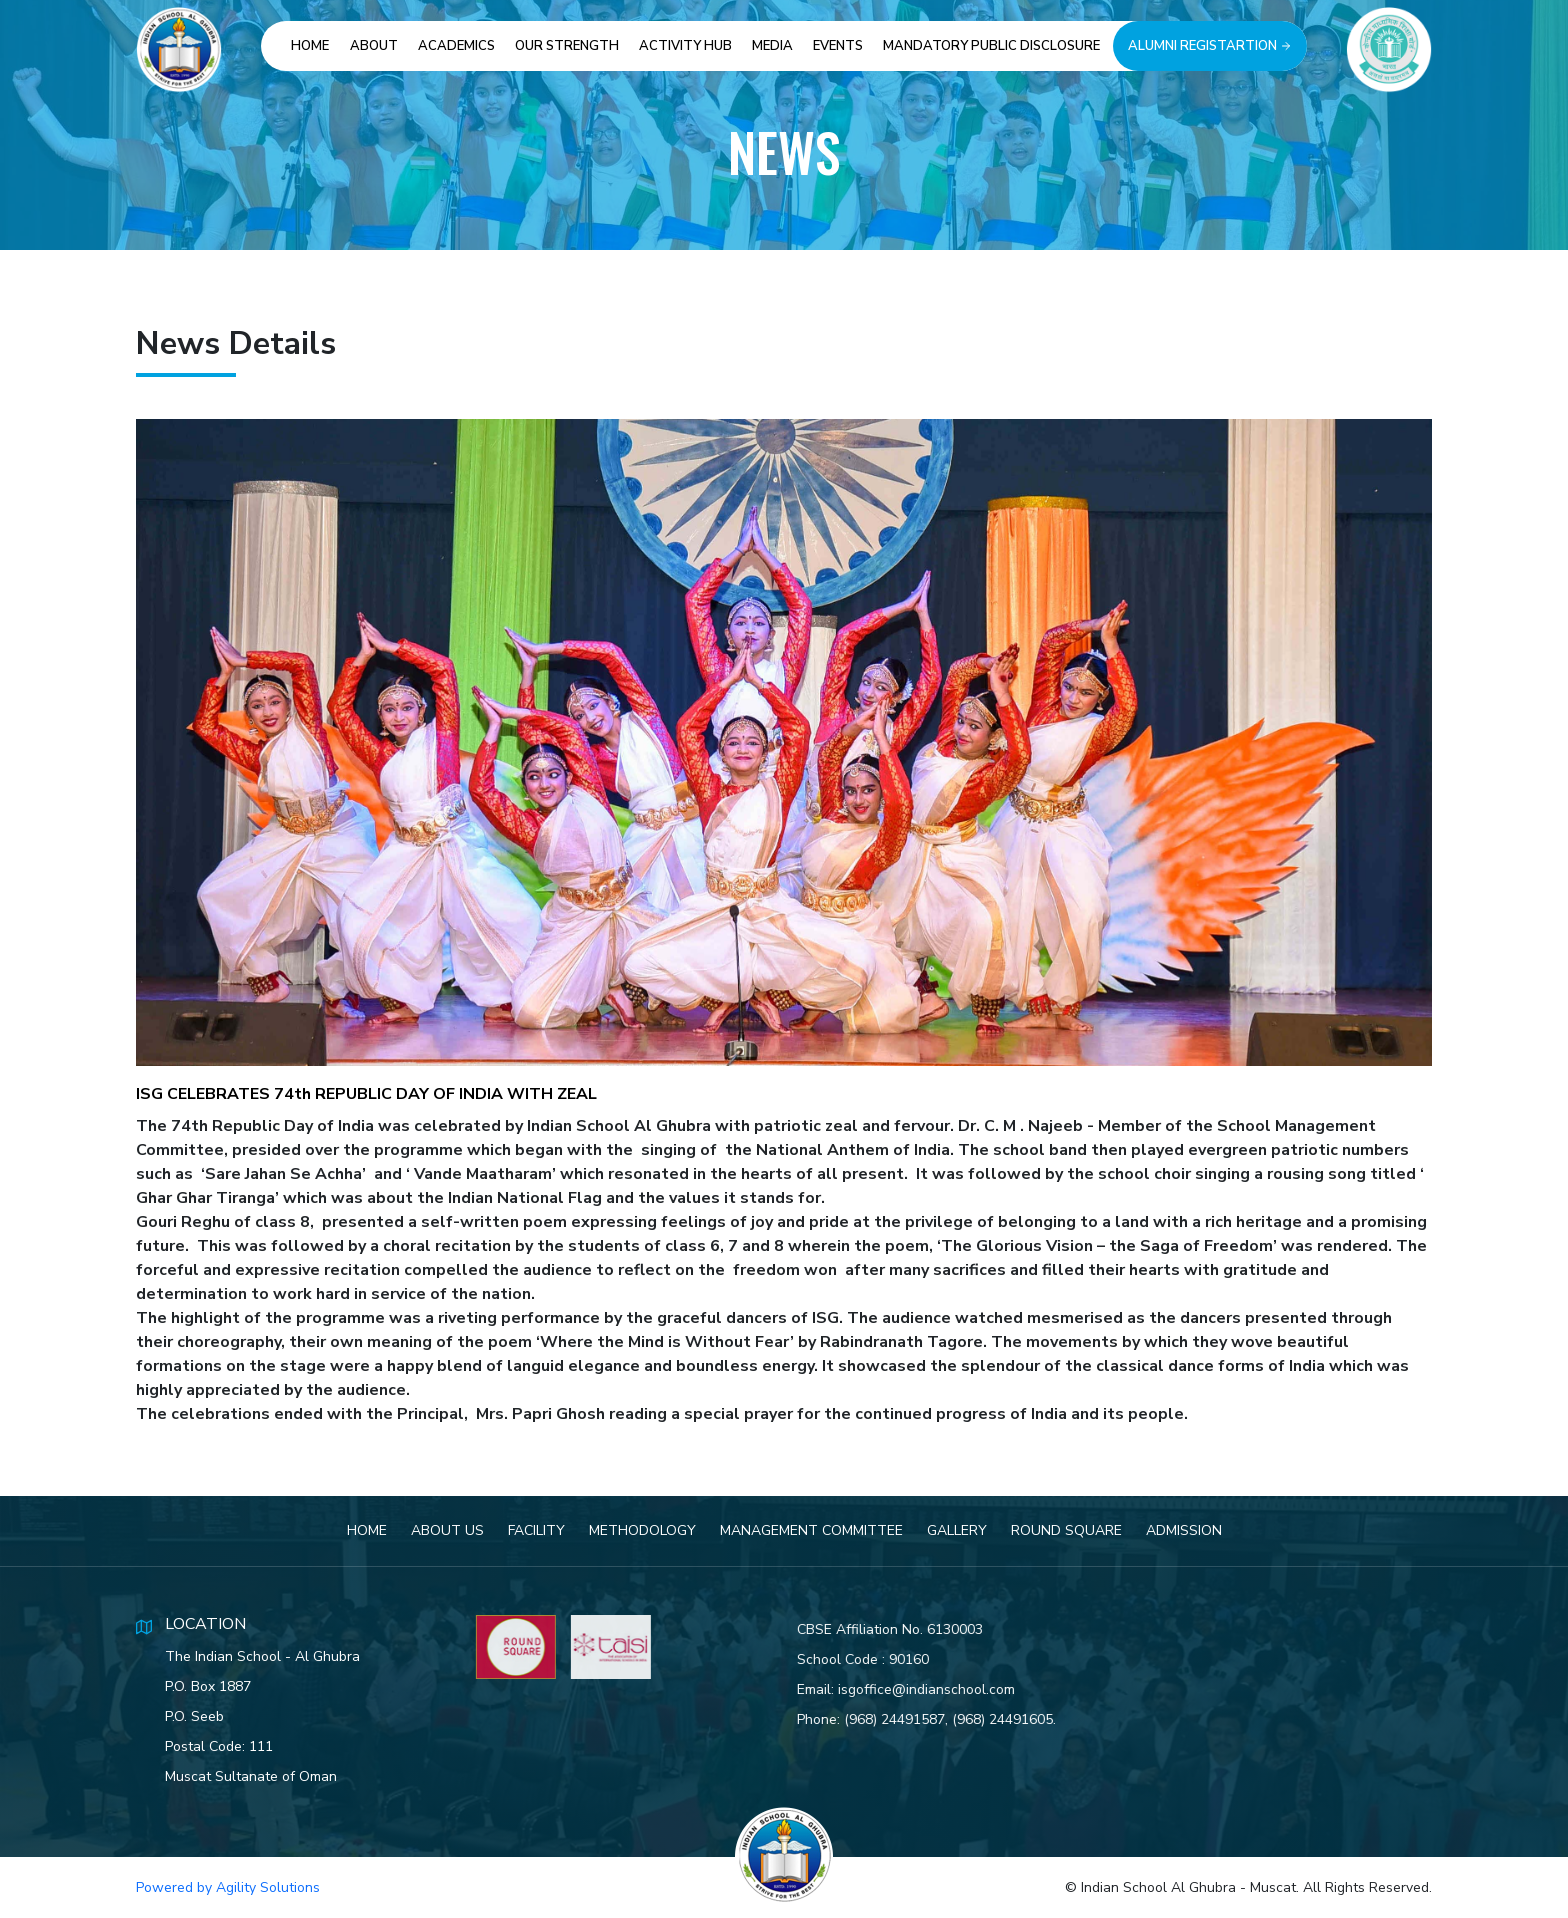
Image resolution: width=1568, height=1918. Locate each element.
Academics (456, 46)
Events (838, 46)
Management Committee (811, 1535)
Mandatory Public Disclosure (991, 46)
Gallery (957, 1535)
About (374, 46)
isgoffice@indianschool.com (949, 1689)
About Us (447, 1535)
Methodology (642, 1535)
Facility (536, 1535)
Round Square (1066, 1535)
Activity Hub (685, 46)
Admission (1184, 1535)
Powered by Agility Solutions (228, 1887)
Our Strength (567, 46)
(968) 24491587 (917, 1719)
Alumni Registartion (1210, 46)
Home (310, 46)
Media (772, 46)
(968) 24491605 (1025, 1719)
